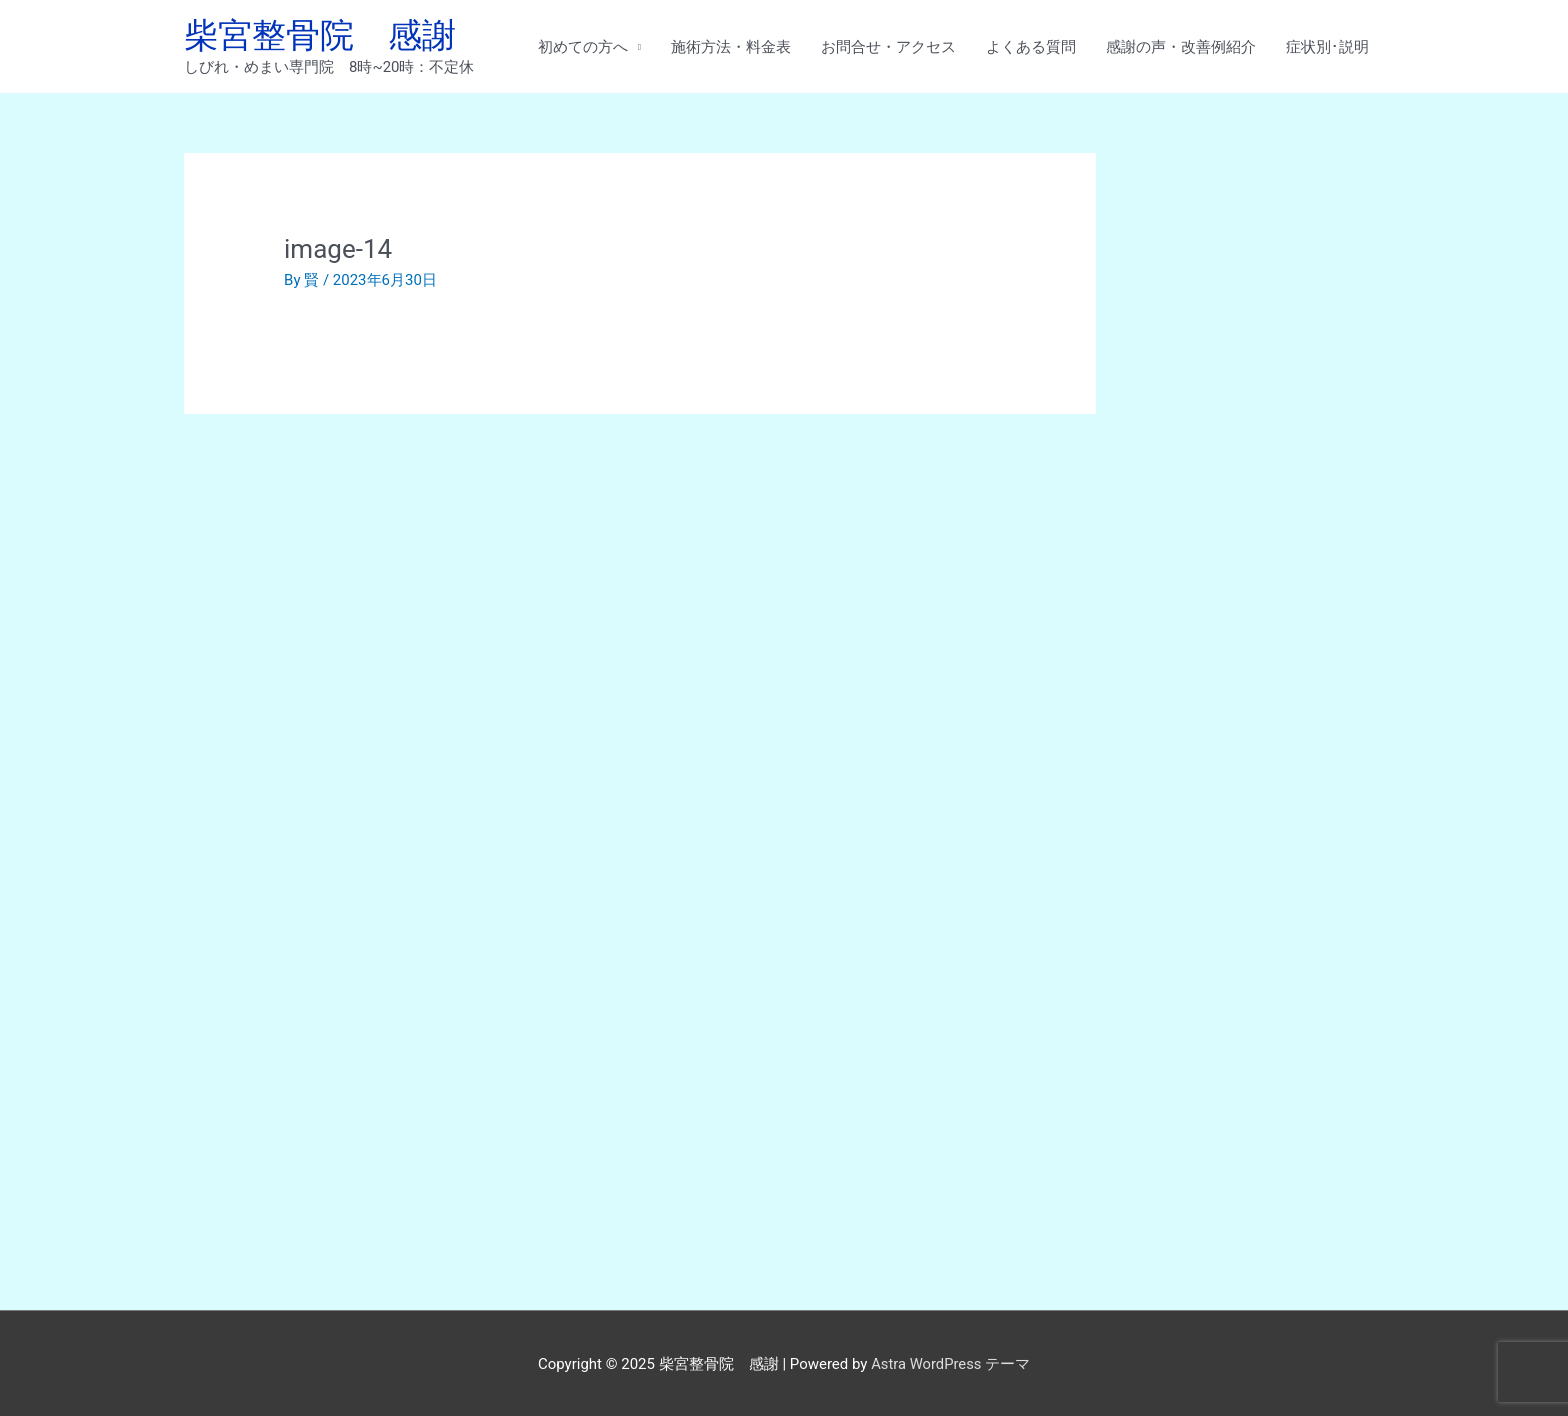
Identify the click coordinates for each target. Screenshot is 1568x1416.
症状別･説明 (1327, 47)
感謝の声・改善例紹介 (1181, 47)
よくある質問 (1031, 47)
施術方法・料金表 (731, 47)
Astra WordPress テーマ (950, 1361)
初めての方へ (583, 47)
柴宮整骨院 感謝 (324, 35)
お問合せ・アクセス (888, 47)
